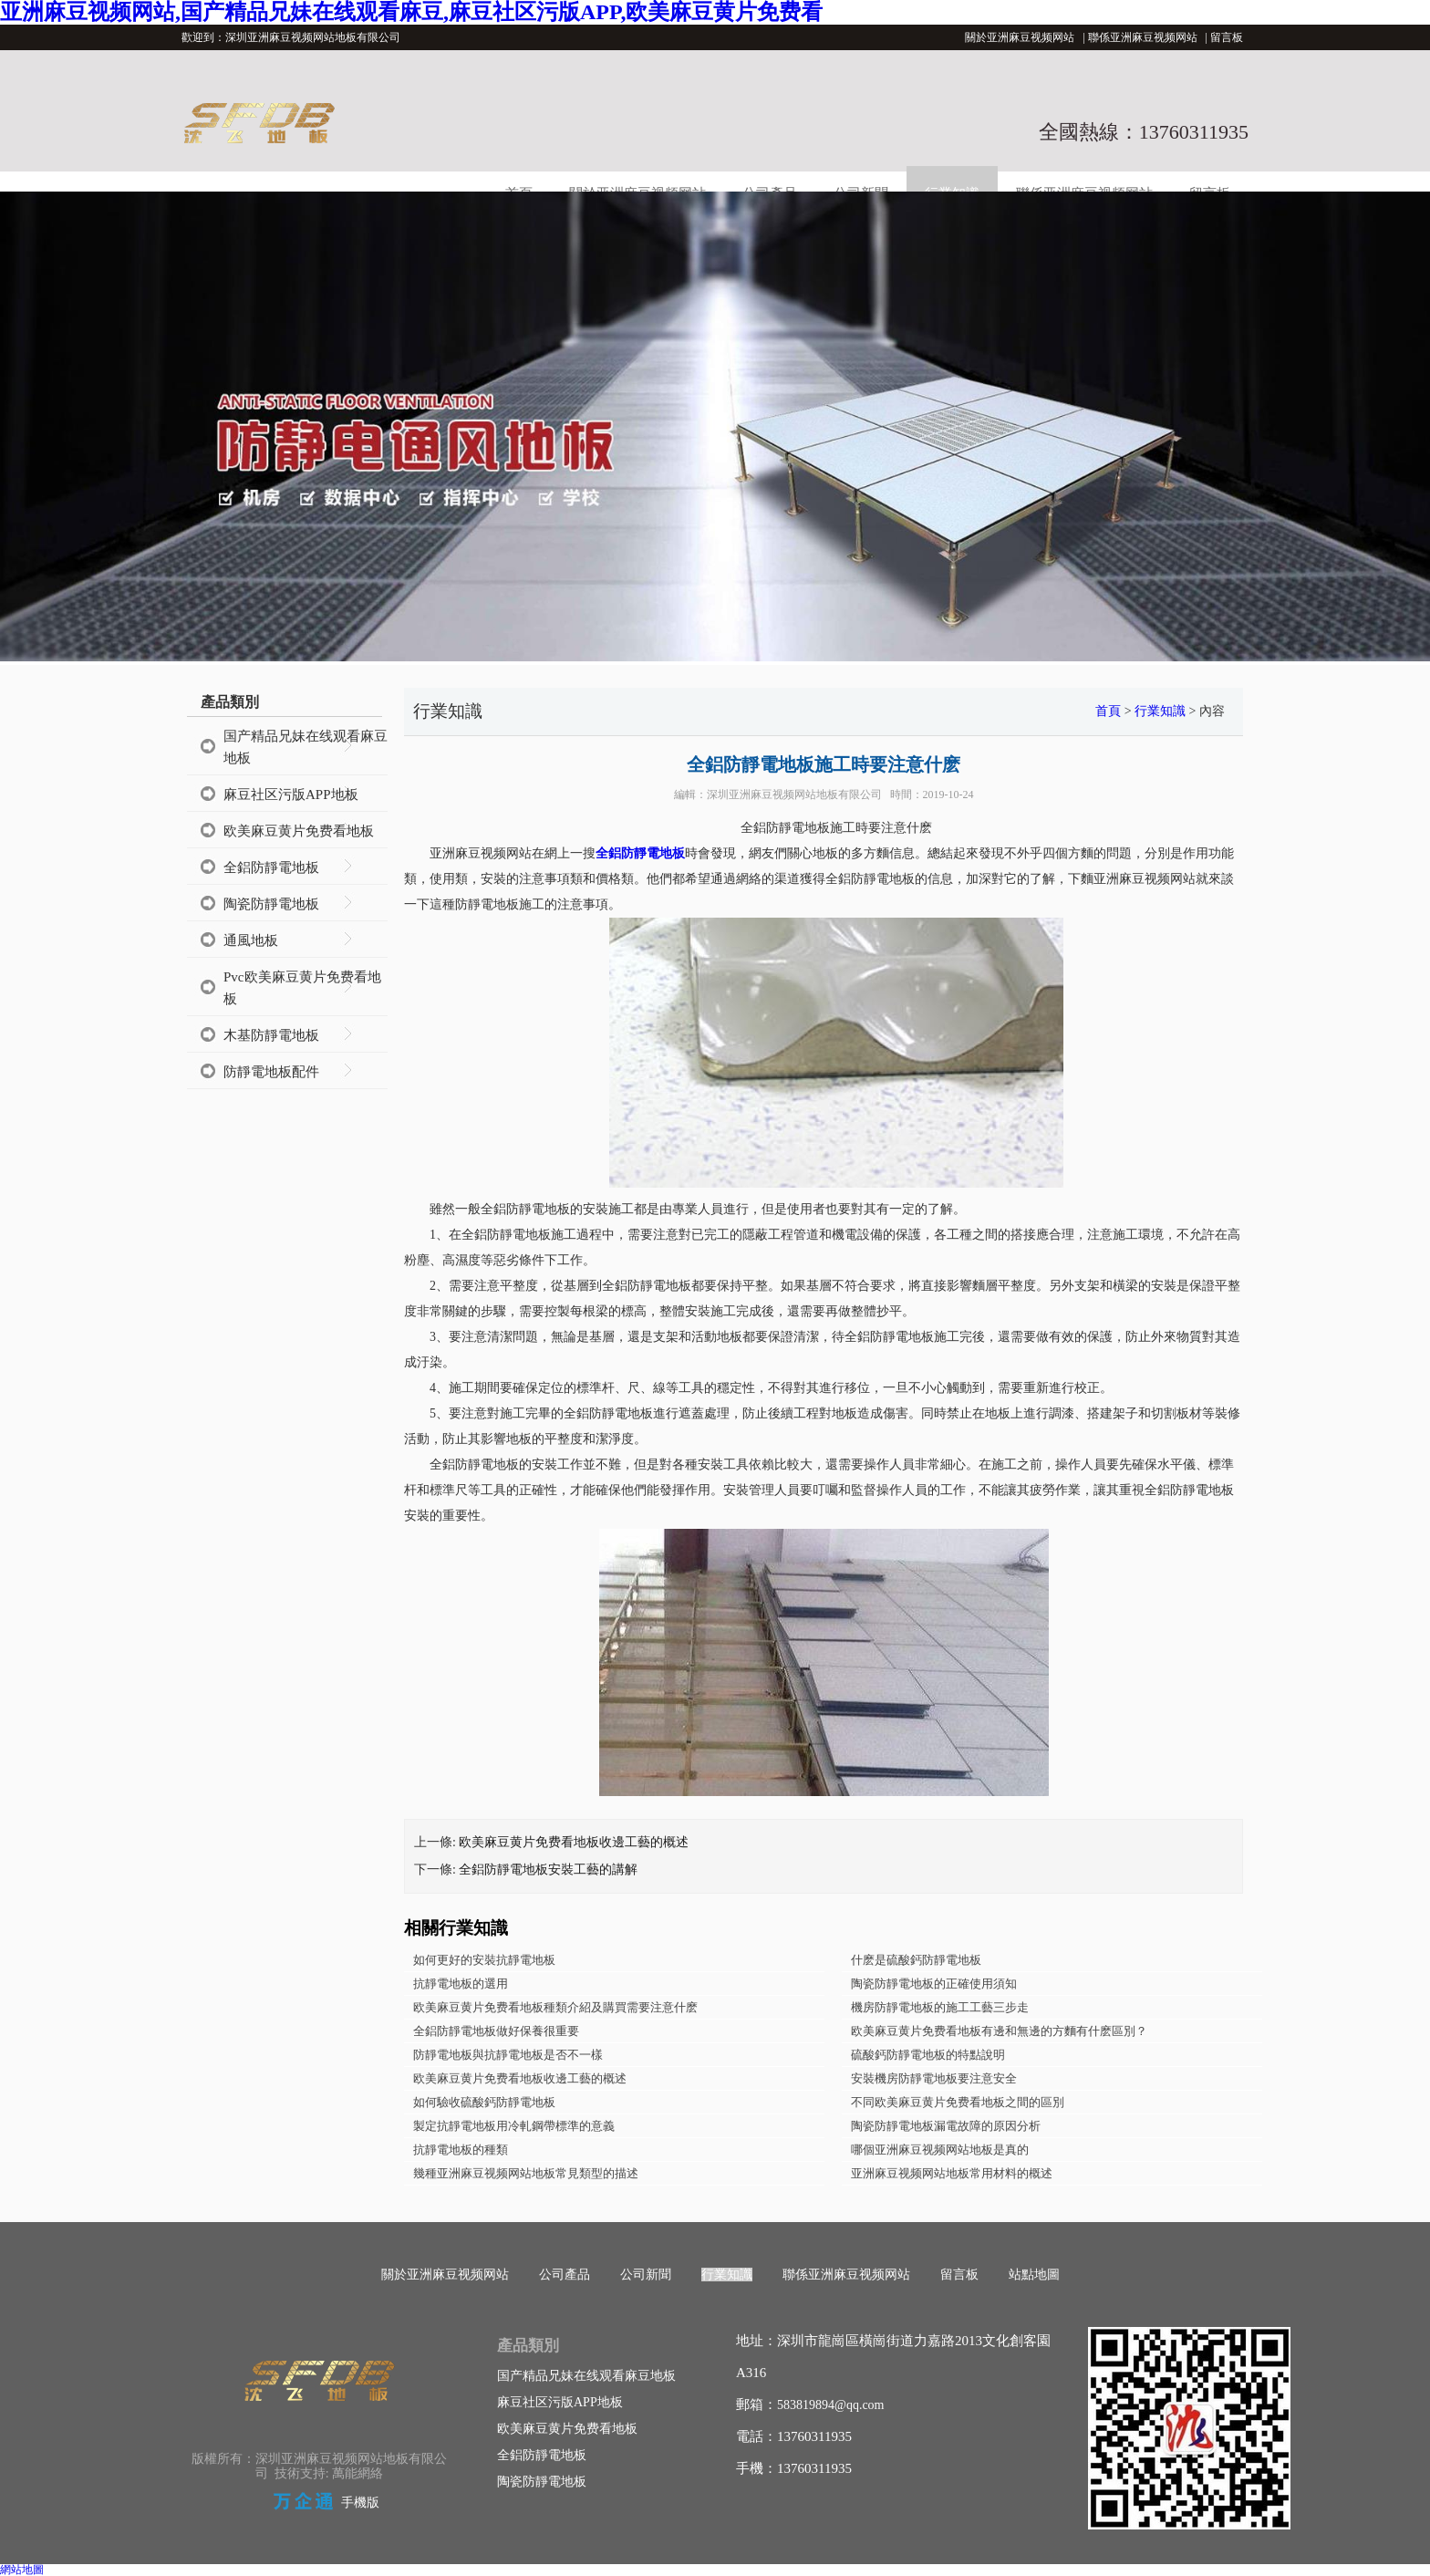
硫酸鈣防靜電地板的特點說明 (928, 2055)
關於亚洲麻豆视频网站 (1019, 37)
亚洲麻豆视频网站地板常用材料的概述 (951, 2173)
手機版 (360, 2502)
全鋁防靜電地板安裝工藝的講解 (548, 1869)
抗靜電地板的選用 (460, 1983)
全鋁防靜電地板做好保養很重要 (496, 2031)
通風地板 (250, 940)
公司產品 (564, 2274)
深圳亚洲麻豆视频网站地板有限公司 (794, 794)
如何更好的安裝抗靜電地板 (484, 1960)
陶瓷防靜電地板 (271, 904)
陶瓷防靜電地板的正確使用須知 (934, 1983)
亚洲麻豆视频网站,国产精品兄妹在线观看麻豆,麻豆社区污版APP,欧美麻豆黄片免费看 (411, 12)
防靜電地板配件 (271, 1072)
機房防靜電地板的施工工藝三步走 (940, 2007)
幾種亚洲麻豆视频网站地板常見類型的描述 (525, 2173)
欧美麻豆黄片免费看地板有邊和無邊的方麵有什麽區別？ (999, 2031)
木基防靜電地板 (271, 1035)
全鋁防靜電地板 (271, 867)
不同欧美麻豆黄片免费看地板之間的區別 (957, 2102)
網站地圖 (22, 2569)
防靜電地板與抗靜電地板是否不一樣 (508, 2055)
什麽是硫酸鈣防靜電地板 (916, 1960)
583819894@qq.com (831, 2405)
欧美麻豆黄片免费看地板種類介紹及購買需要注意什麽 (555, 2007)
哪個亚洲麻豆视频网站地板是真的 (940, 2149)
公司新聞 (645, 2274)
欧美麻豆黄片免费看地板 (298, 831)
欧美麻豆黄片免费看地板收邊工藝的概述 (574, 1842)
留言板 (1226, 37)
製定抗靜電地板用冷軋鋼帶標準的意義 (514, 2126)
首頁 (1108, 711)
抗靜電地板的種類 (460, 2149)
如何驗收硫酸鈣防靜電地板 (484, 2102)
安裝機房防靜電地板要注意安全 (934, 2078)
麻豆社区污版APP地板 (290, 794)
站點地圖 (1034, 2274)
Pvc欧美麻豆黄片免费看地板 (302, 988)
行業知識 (1160, 711)
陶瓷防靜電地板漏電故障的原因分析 (946, 2126)
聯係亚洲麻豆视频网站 (1142, 37)
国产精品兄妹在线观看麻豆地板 (305, 747)
